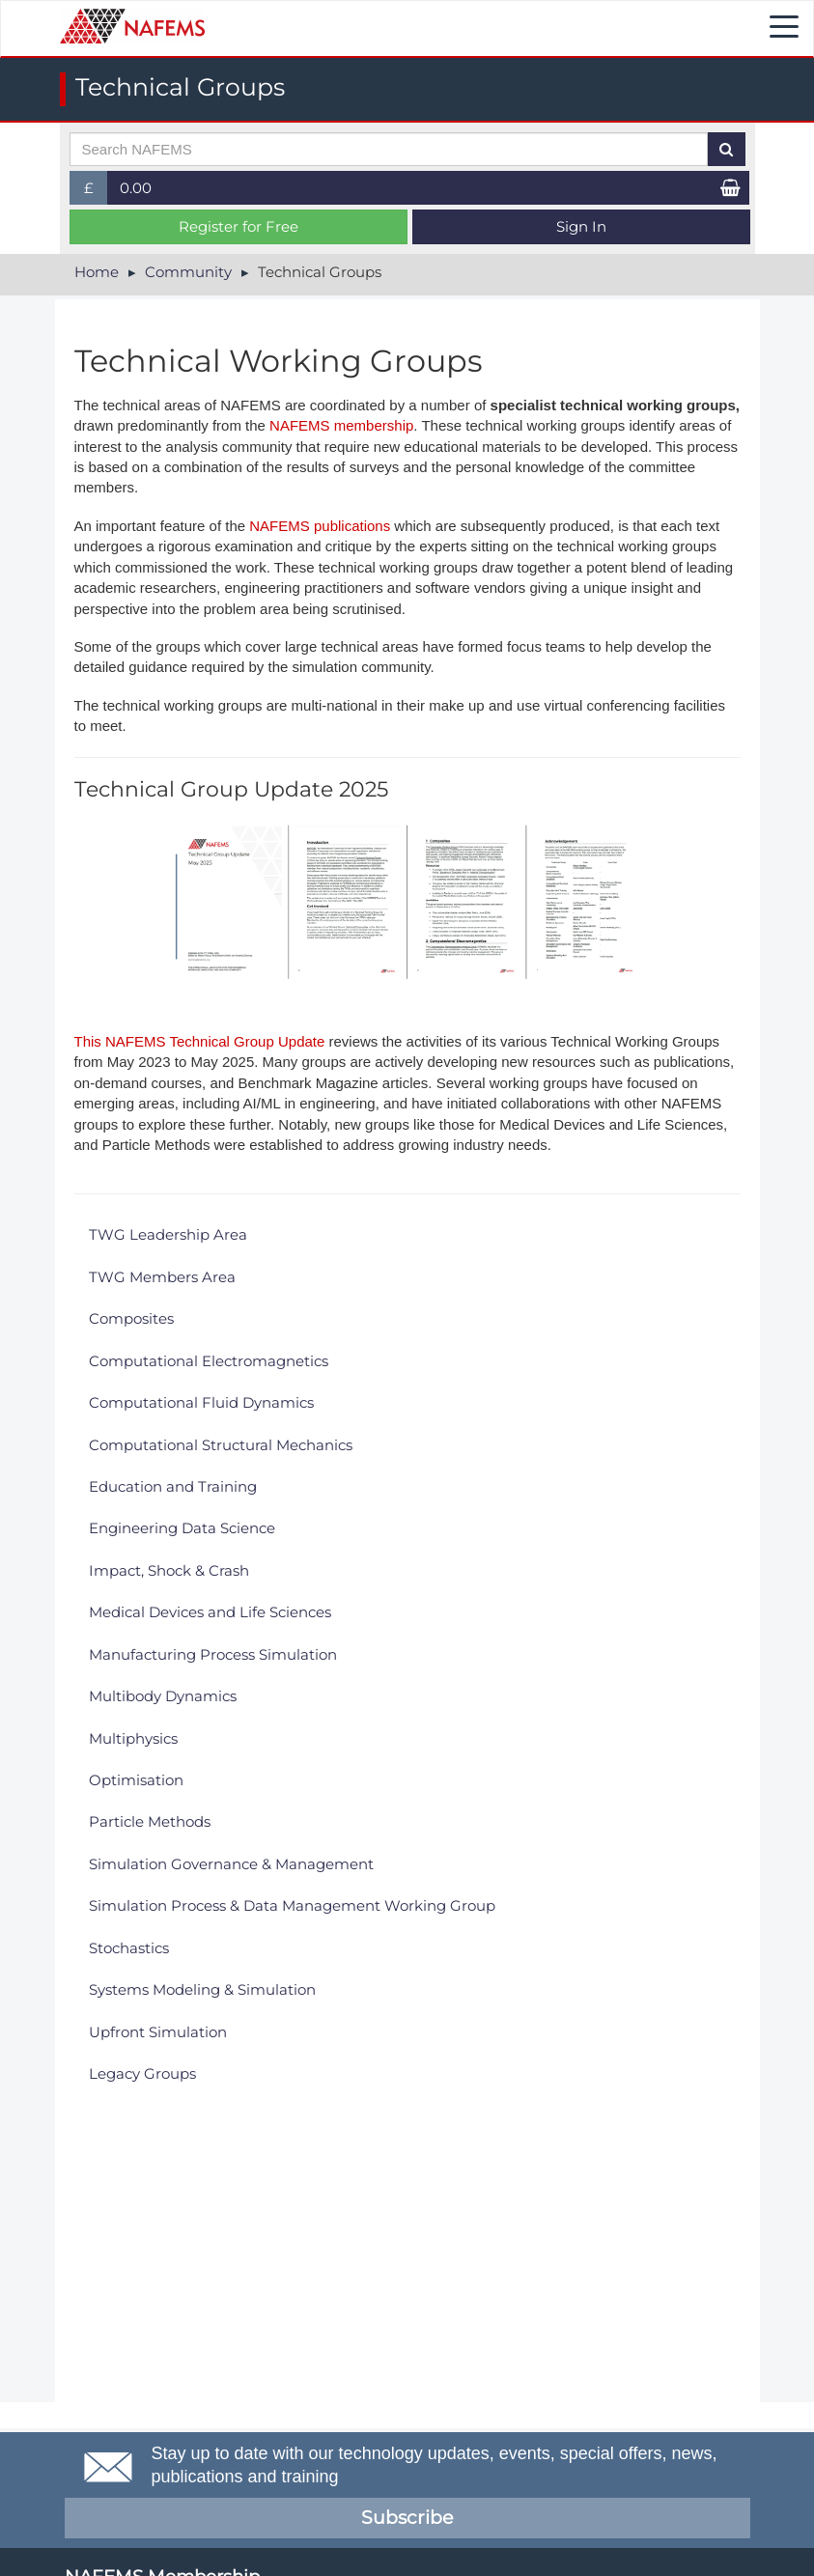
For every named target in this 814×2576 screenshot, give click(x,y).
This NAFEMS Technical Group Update (199, 1041)
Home (96, 272)
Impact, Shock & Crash (169, 1570)
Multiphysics (133, 1738)
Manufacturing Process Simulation (213, 1654)
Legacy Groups (142, 2073)
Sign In (581, 226)
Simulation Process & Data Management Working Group (292, 1905)
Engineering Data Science (182, 1528)
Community (188, 272)
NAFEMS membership (341, 425)
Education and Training (173, 1486)
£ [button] (96, 192)
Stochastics (129, 1948)
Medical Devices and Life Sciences (210, 1612)
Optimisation (136, 1780)
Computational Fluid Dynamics (201, 1402)
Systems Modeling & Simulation (202, 1989)
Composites (131, 1318)
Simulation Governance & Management (231, 1864)
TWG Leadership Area (168, 1234)
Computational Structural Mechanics (220, 1445)
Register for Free (238, 226)
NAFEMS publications (319, 526)
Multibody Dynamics (163, 1696)
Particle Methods (150, 1821)
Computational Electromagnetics (208, 1361)
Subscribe (407, 2517)
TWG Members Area (162, 1277)
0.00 (136, 188)
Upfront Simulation (158, 2032)
